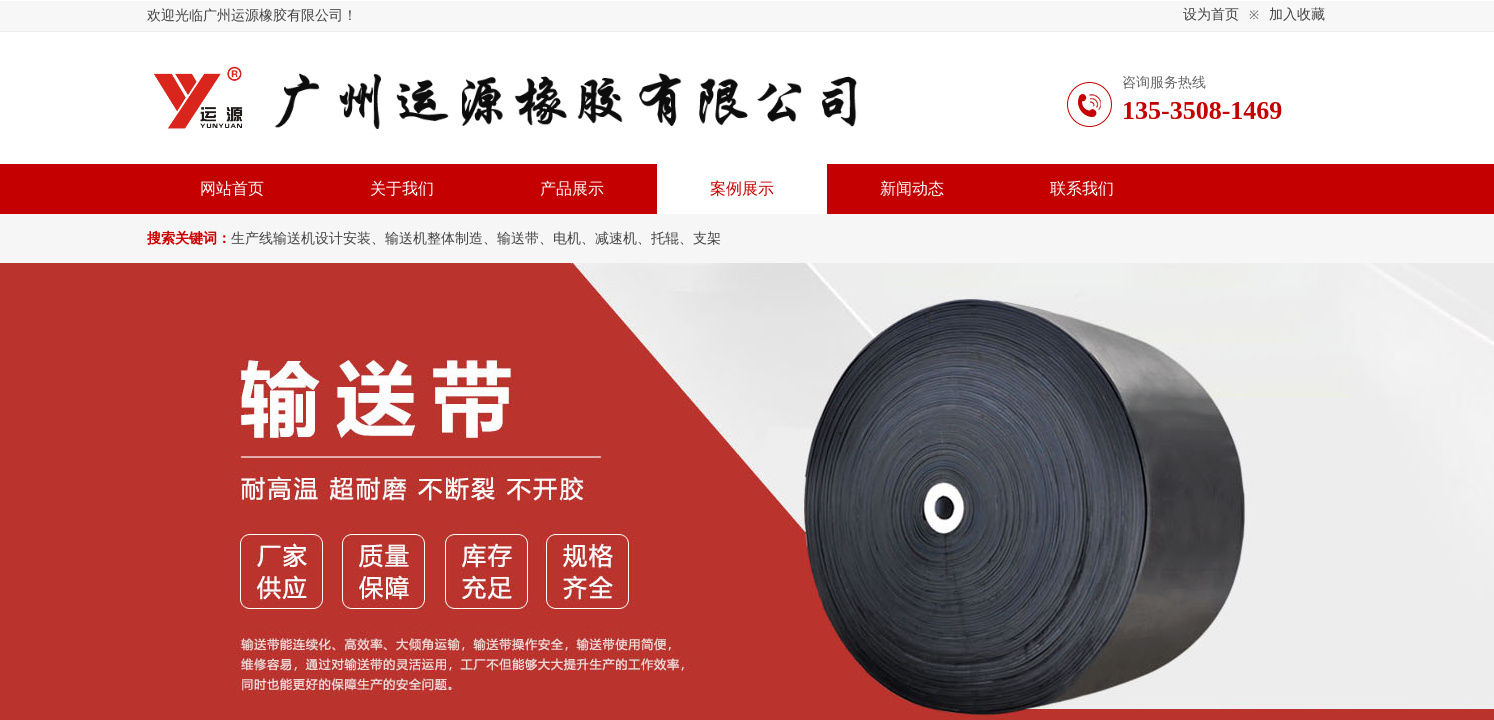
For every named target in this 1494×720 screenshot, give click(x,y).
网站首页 (232, 188)
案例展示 (742, 188)
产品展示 (572, 188)
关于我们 (402, 188)
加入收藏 (1297, 14)
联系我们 (1082, 188)
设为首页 (1211, 14)
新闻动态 (912, 188)
